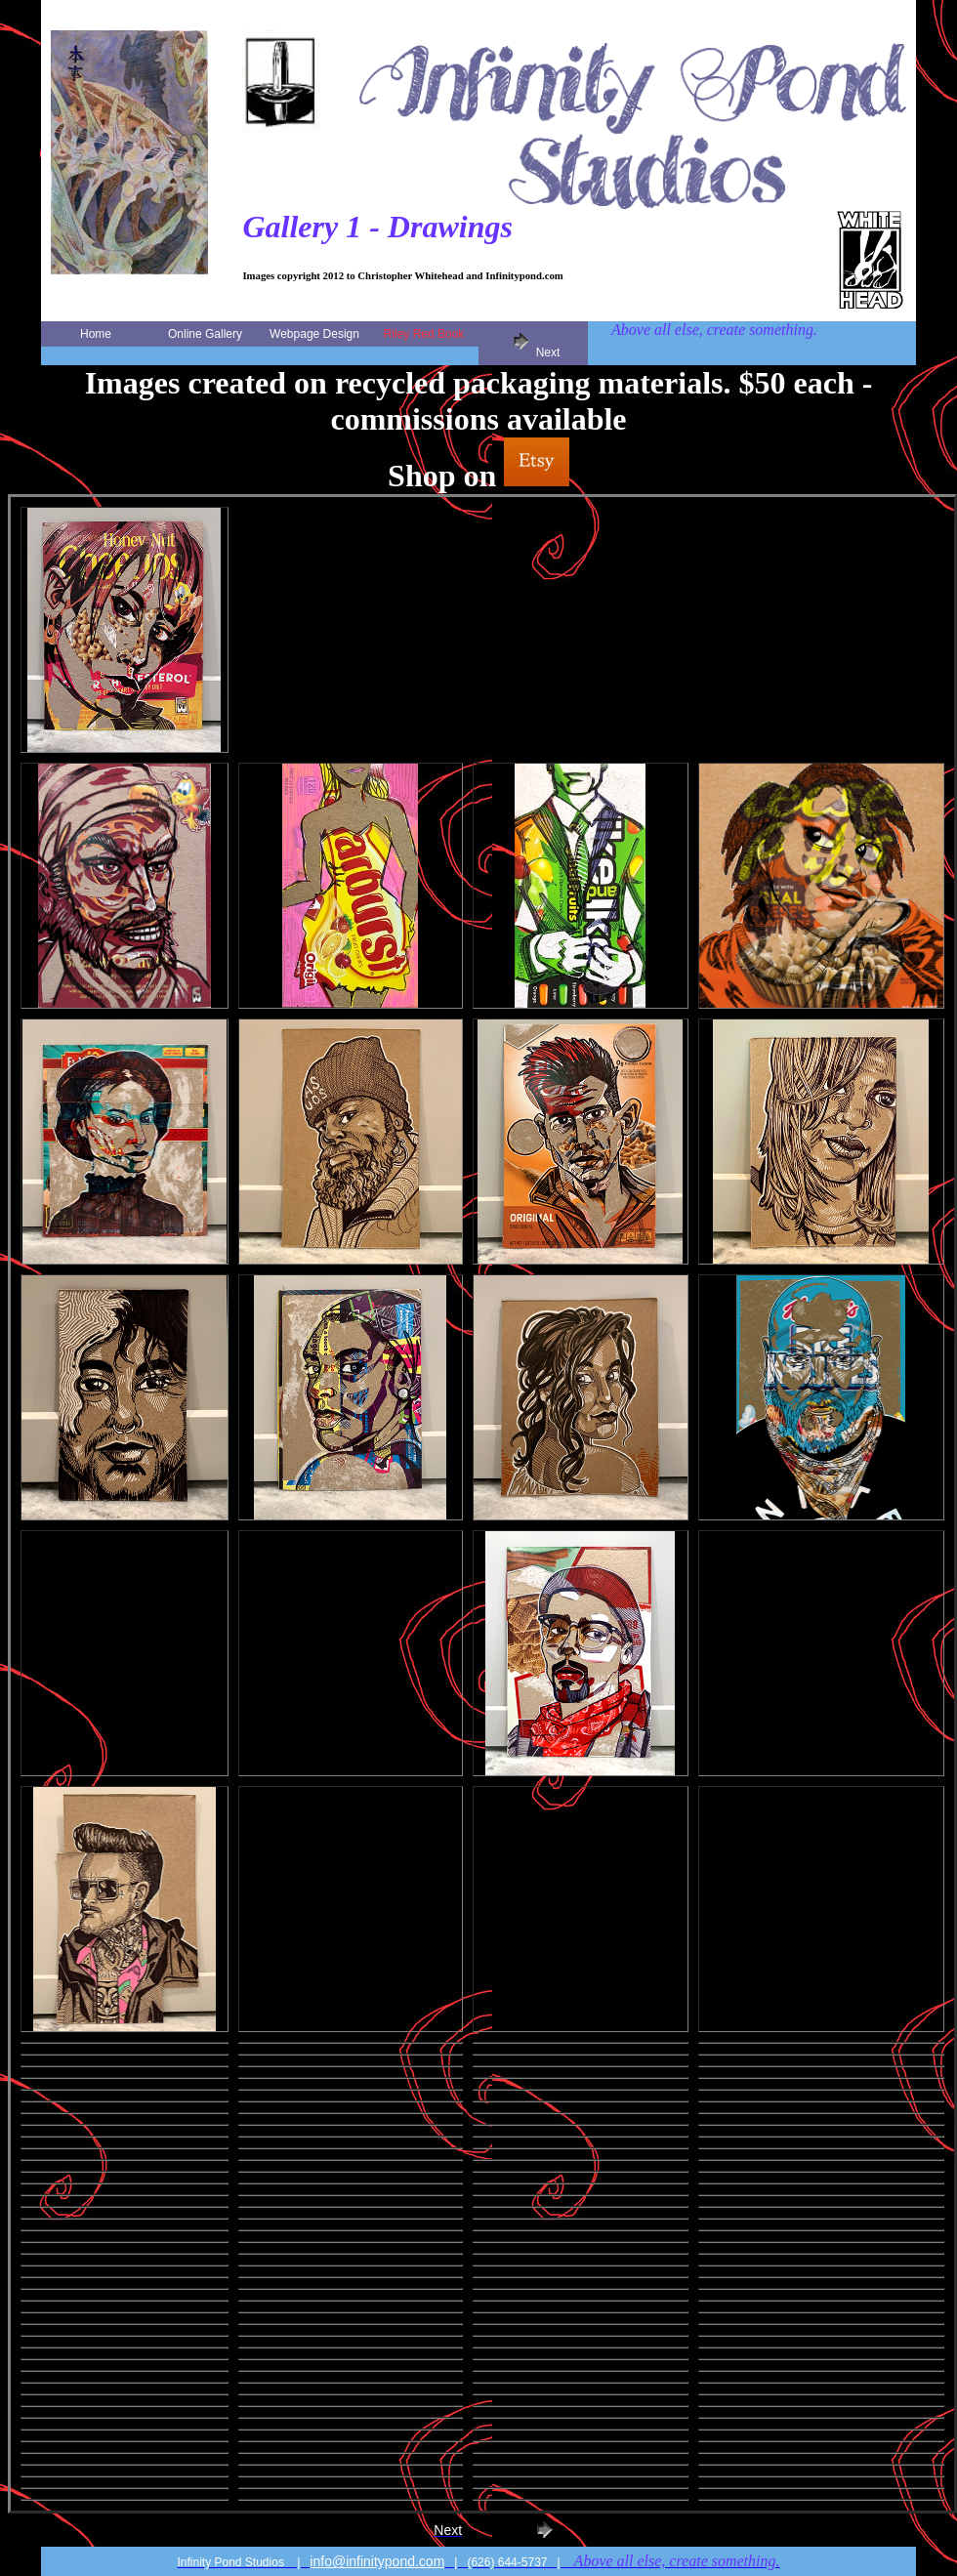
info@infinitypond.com (377, 2561)
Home (95, 334)
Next (534, 343)
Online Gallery (205, 334)
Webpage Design (314, 334)
